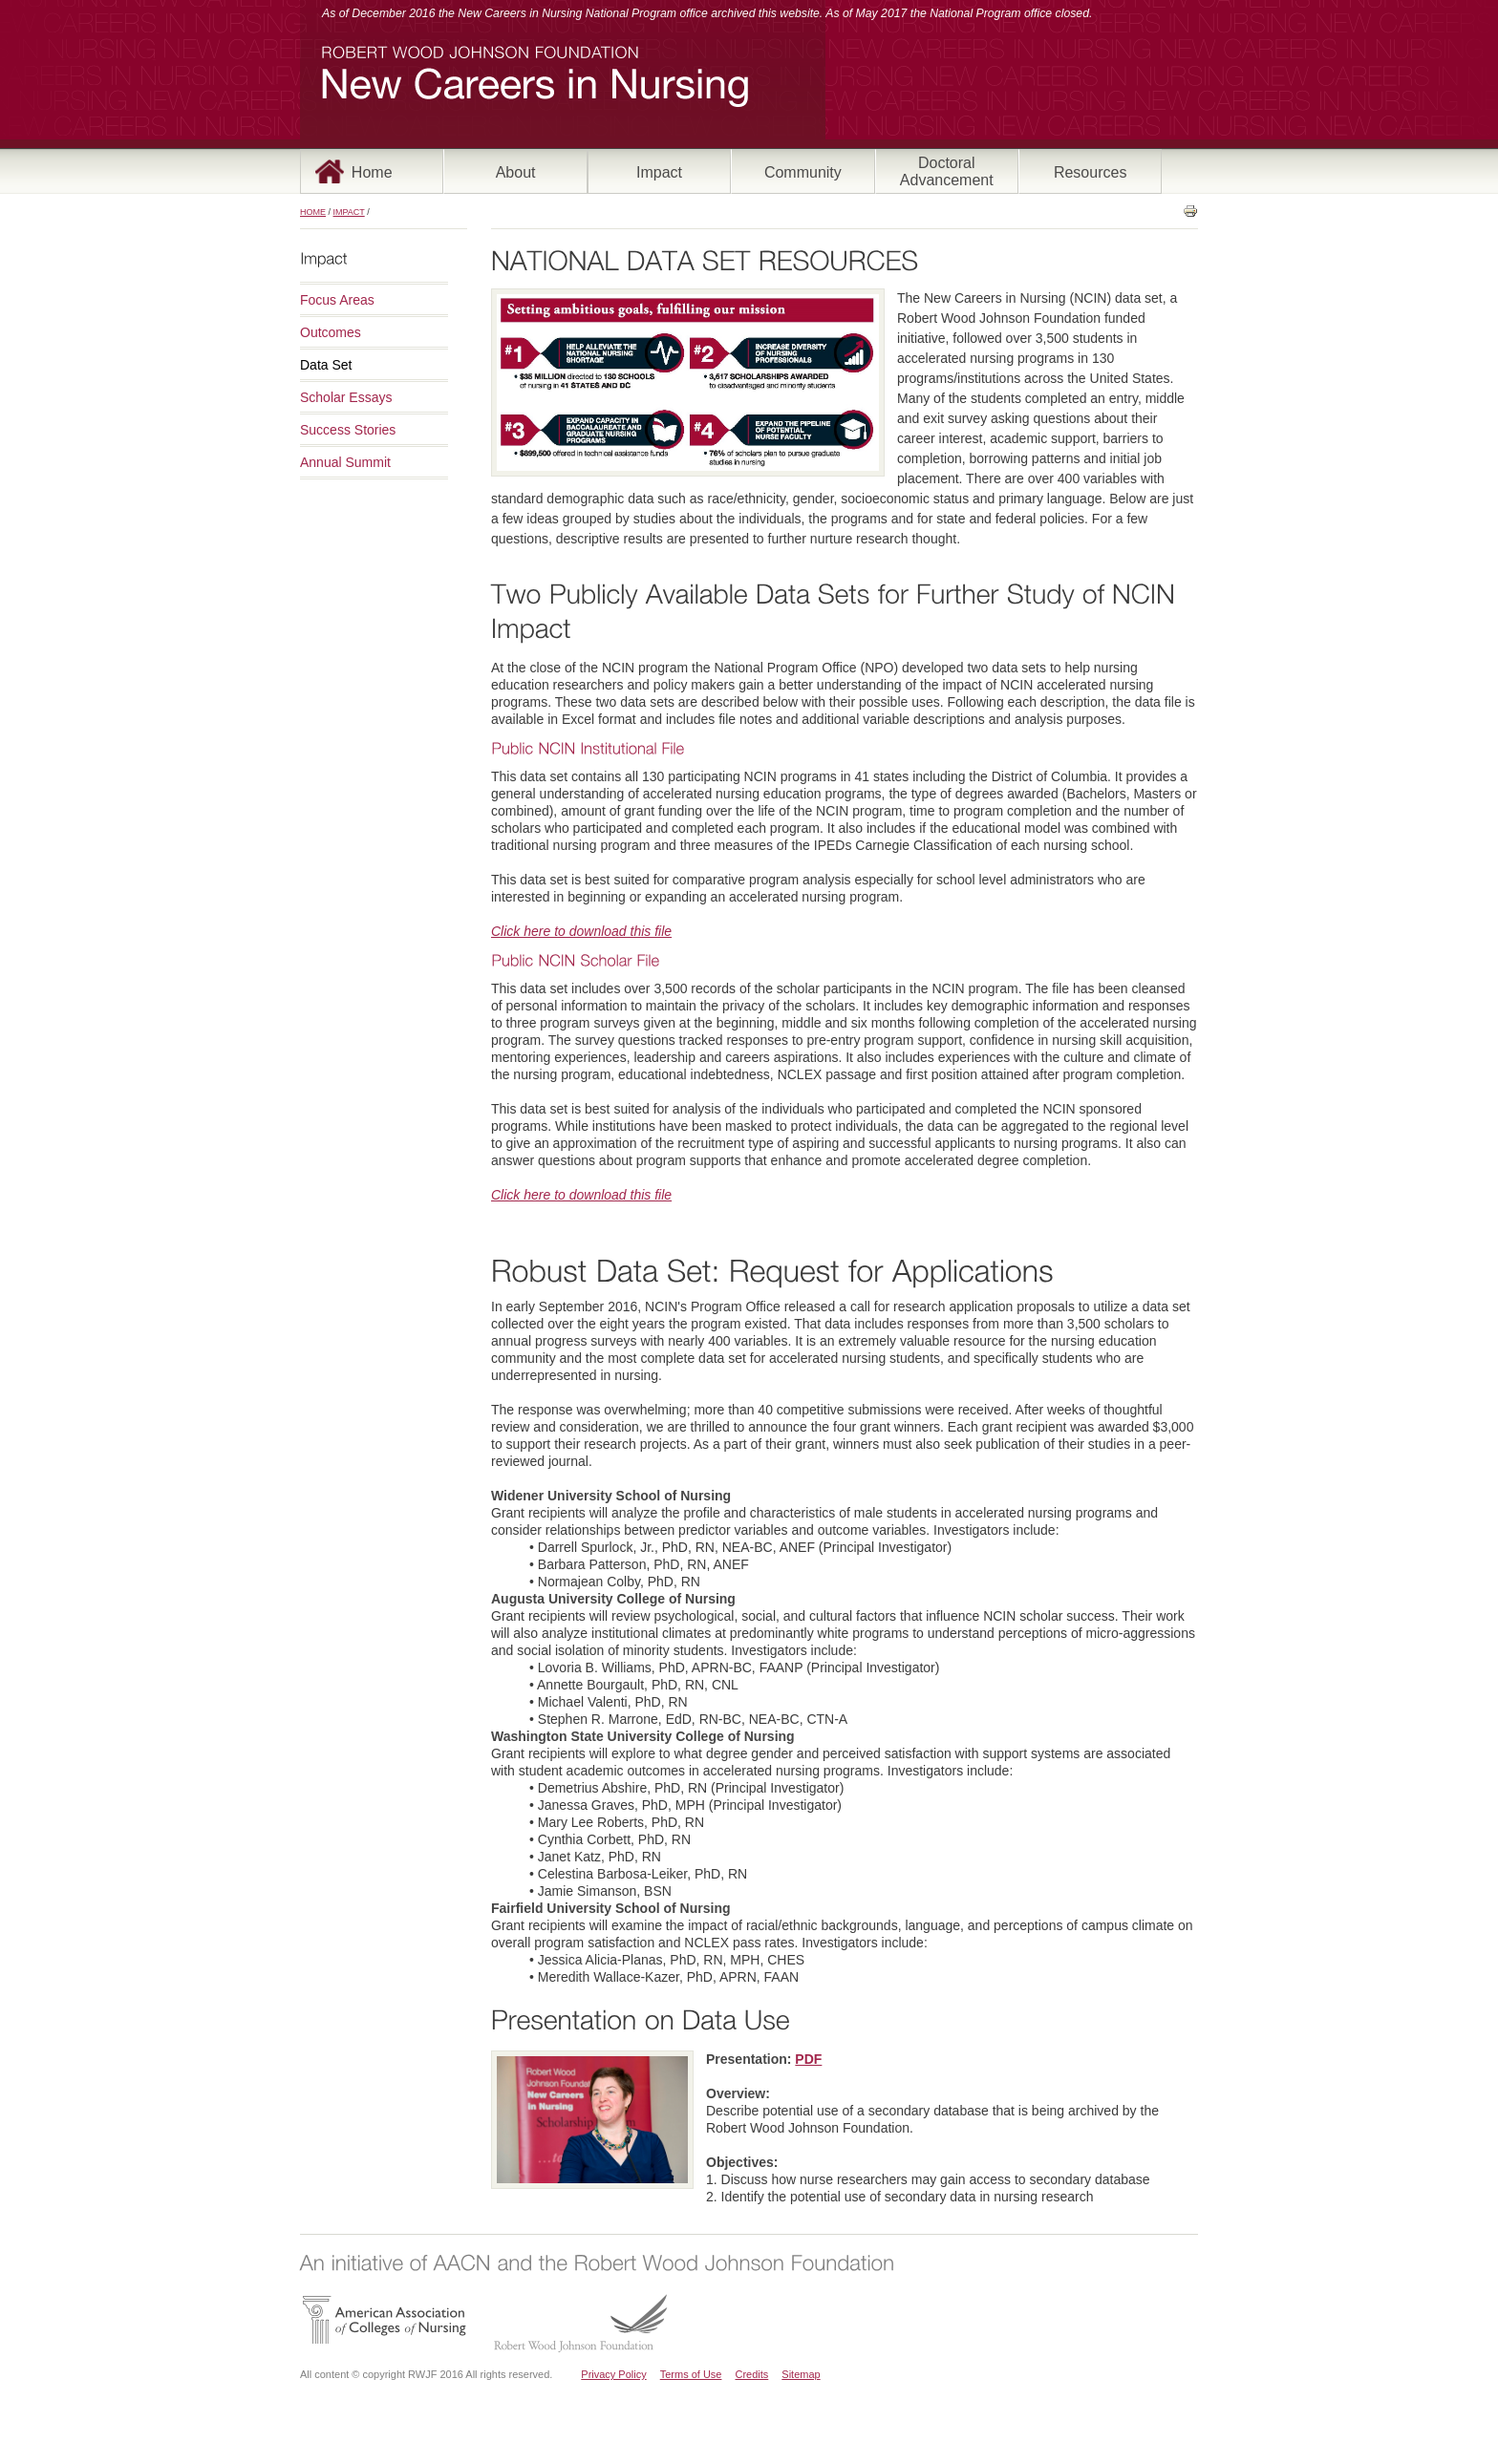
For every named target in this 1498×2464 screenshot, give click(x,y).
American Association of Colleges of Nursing (384, 2320)
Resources (1090, 172)
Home (372, 172)
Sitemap (800, 2374)
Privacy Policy (613, 2374)
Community (803, 172)
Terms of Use (691, 2374)
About (516, 172)
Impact (659, 172)
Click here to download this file (581, 931)
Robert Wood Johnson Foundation (580, 2322)
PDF (808, 2059)
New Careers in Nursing (535, 89)
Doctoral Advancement (947, 171)
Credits (751, 2374)
